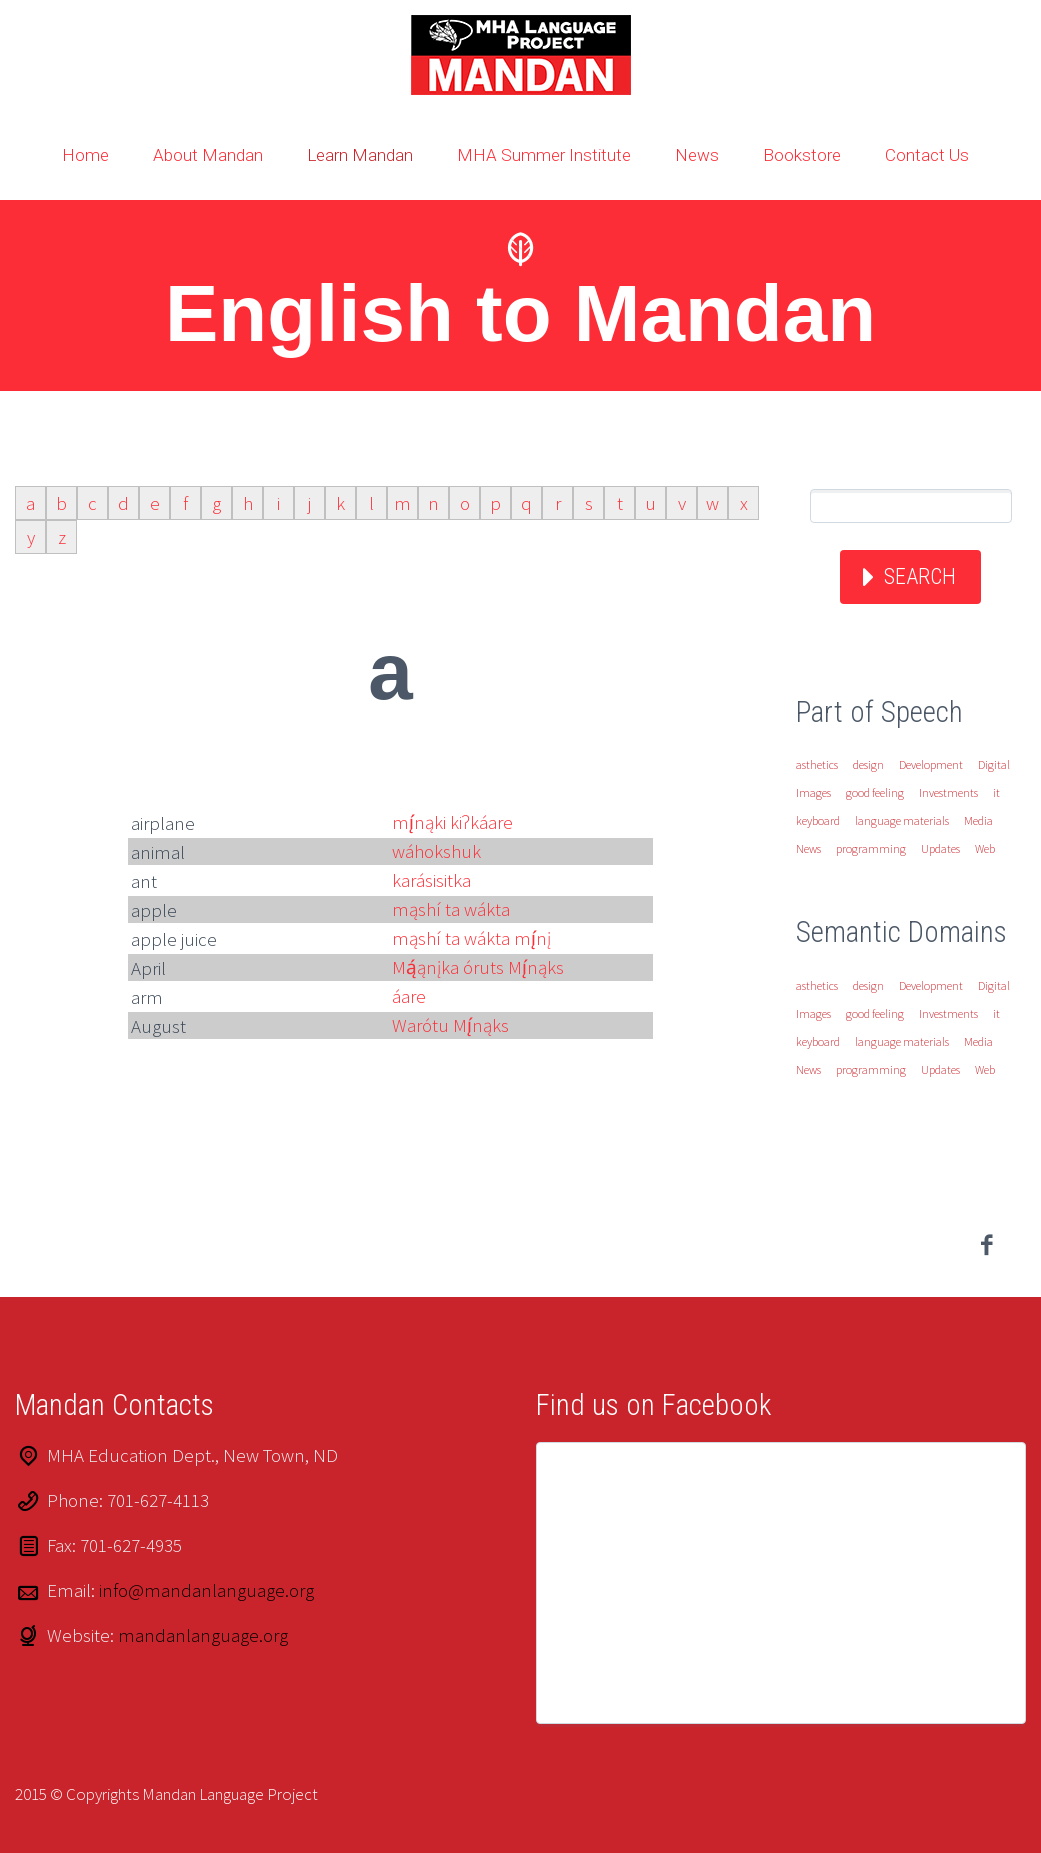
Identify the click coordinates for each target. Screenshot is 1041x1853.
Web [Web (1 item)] (985, 848)
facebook (986, 1245)
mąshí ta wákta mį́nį (471, 938)
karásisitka (431, 880)
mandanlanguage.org (203, 1635)
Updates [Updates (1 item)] (940, 848)
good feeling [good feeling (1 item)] (875, 792)
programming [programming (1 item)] (871, 848)
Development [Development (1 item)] (931, 764)
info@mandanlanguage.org (206, 1590)
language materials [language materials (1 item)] (902, 820)
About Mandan (208, 155)
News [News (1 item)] (808, 848)
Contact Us (927, 155)
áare (409, 996)
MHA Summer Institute (544, 155)
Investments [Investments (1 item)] (948, 792)
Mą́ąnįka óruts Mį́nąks (478, 967)
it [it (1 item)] (996, 792)
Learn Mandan (360, 155)
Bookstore (802, 155)
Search (920, 576)
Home (85, 155)
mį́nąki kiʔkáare (452, 822)
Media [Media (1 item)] (978, 820)
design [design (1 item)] (868, 764)
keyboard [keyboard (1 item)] (818, 820)
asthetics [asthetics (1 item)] (817, 764)
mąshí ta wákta (451, 909)
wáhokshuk (436, 851)
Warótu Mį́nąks (450, 1025)
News (697, 155)
